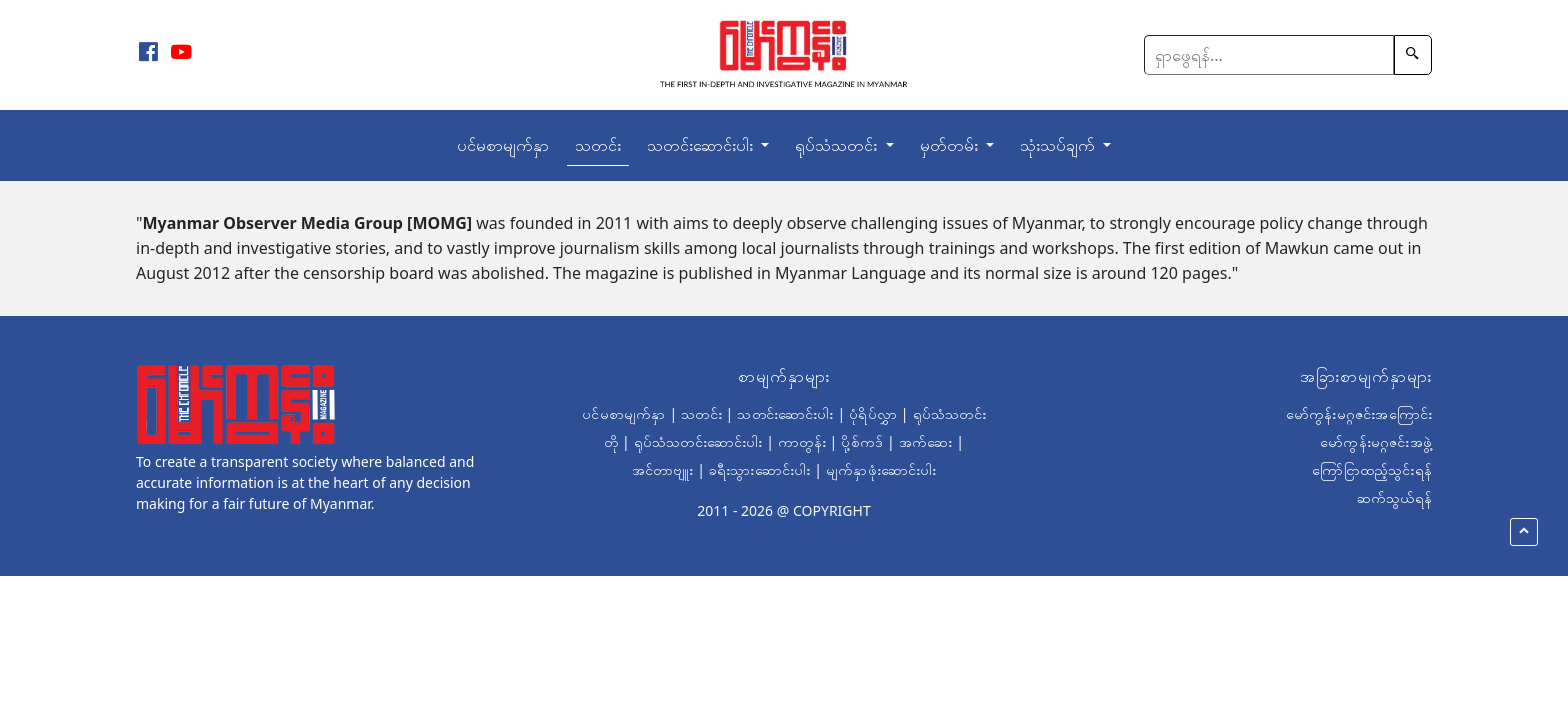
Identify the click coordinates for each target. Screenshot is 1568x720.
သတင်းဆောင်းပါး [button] (702, 145)
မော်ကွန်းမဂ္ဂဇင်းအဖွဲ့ (1376, 441)
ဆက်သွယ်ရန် (1394, 497)
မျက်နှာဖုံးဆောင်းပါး (881, 469)
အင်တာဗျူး (663, 469)
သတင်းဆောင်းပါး (785, 413)
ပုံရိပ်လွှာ (873, 413)
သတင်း (598, 145)
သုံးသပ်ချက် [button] (1059, 145)
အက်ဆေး (926, 441)
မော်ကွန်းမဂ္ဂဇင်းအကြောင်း (1359, 413)
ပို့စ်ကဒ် (862, 441)
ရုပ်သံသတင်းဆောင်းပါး (698, 441)
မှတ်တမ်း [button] (951, 145)
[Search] (1269, 55)
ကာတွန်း (802, 441)
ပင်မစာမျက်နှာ (503, 145)
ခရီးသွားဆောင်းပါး (759, 469)
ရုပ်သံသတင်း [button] (838, 145)
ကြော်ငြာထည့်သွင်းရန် (1372, 469)
